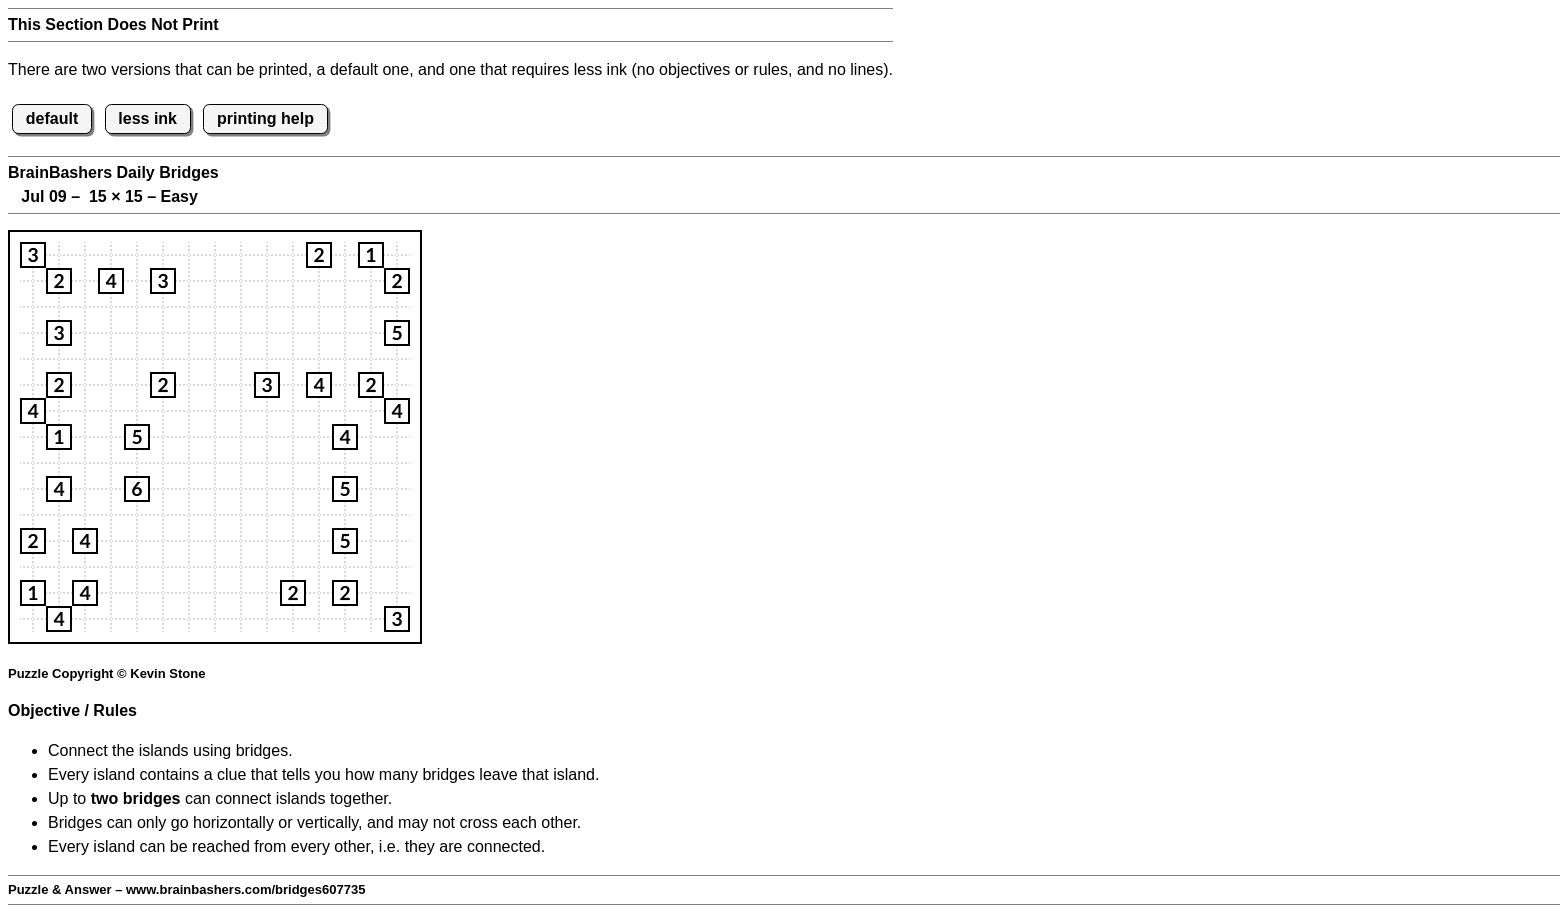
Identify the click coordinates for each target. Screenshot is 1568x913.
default (52, 118)
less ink (147, 118)
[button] (33, 255)
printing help (265, 118)
